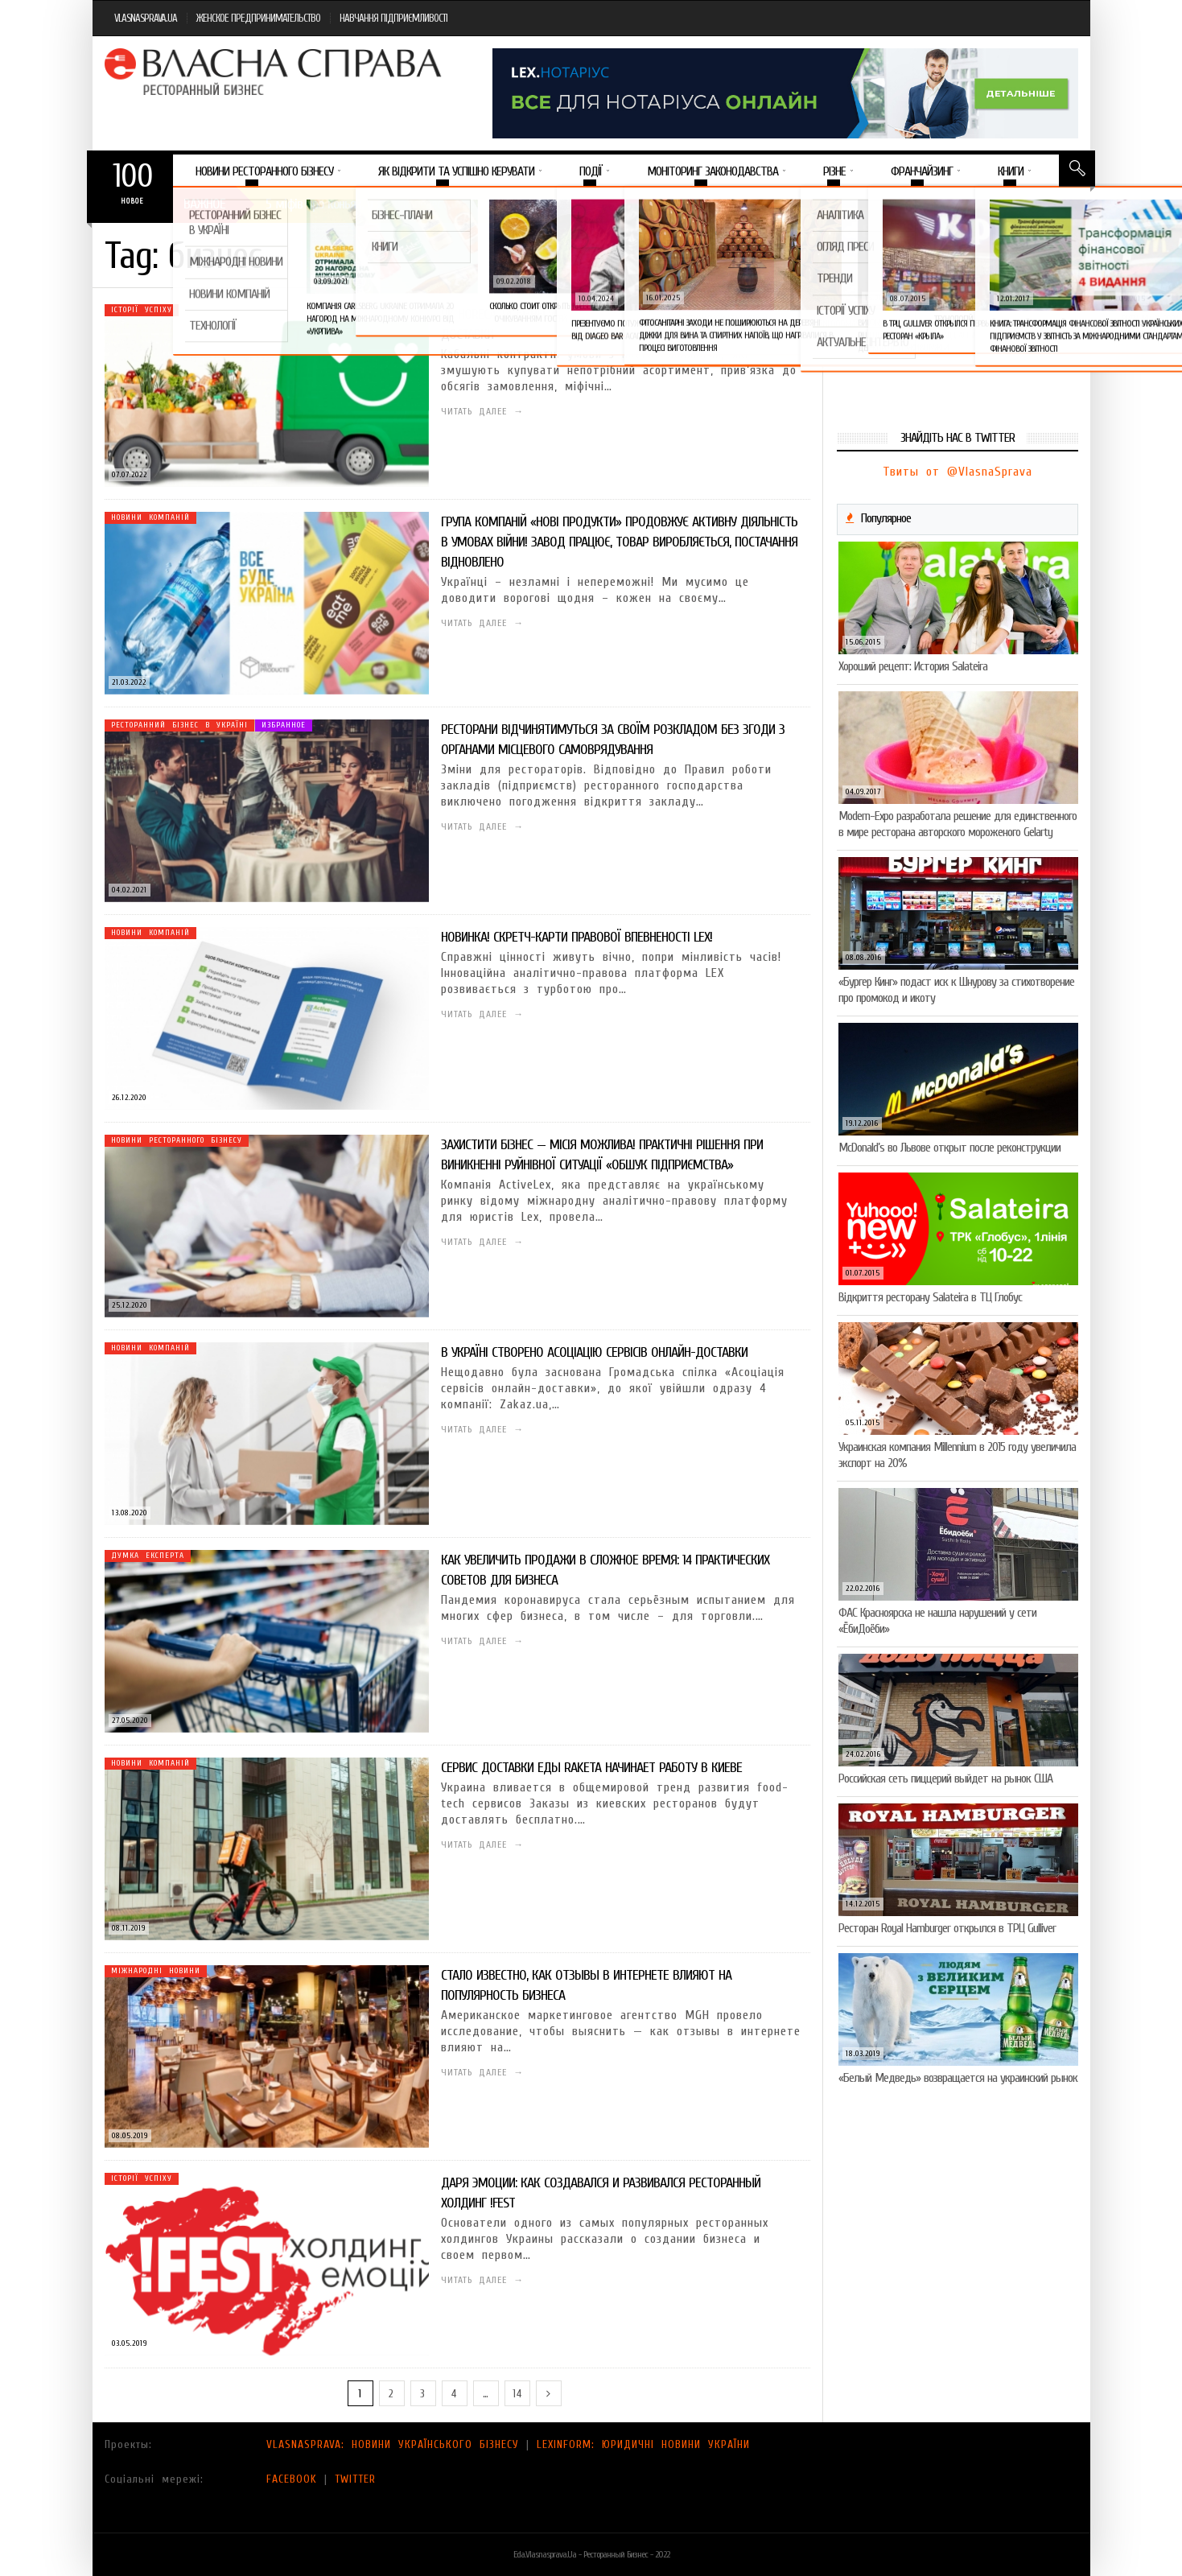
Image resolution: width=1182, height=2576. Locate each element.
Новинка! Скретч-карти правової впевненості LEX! (576, 937)
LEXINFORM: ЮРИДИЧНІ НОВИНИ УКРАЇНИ (643, 2444)
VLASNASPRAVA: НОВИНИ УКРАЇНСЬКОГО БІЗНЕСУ (392, 2444)
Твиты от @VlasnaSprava (957, 471)
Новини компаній (150, 517)
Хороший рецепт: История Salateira (912, 666)
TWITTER (355, 2479)
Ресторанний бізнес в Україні (179, 725)
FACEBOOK (291, 2479)
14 (517, 2394)
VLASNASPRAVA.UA (145, 18)
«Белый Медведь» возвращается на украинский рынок (957, 2078)
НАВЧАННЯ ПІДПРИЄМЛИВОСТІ (393, 18)
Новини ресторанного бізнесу (176, 1140)
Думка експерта (147, 1555)
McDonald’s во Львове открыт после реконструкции (949, 1147)
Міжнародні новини (155, 1971)
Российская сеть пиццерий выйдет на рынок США (945, 1778)
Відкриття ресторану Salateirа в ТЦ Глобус (930, 1297)
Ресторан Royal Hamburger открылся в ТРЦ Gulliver (947, 1928)
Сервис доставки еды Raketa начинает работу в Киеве (591, 1767)
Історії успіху (141, 310)
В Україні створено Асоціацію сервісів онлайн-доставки (594, 1352)
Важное (204, 204)
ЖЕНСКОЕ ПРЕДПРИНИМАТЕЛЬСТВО (258, 18)
